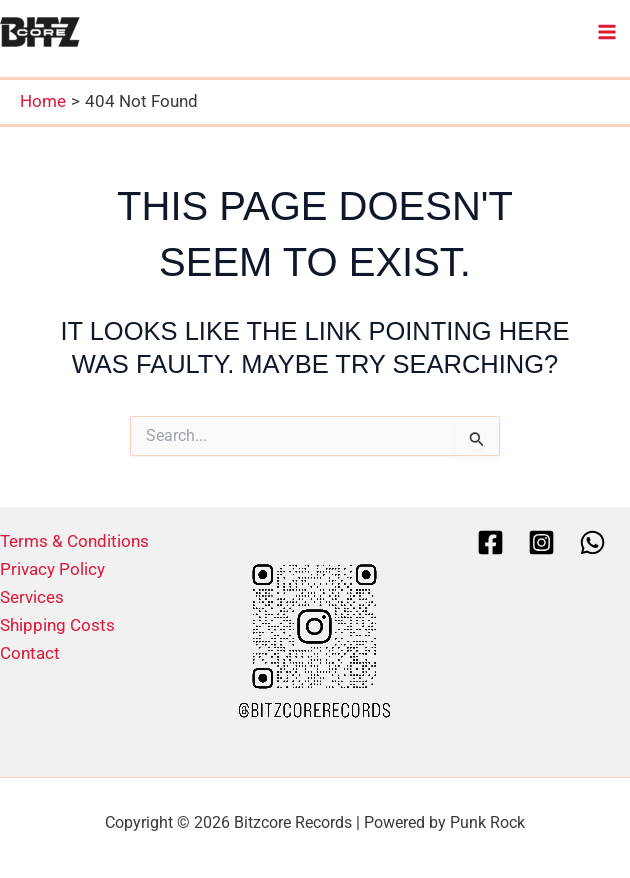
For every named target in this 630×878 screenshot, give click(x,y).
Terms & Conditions (74, 541)
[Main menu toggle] (608, 32)
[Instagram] (541, 542)
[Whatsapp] (592, 542)
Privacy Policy (52, 569)
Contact (30, 653)
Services (32, 597)
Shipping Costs (57, 625)
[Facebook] (490, 542)
